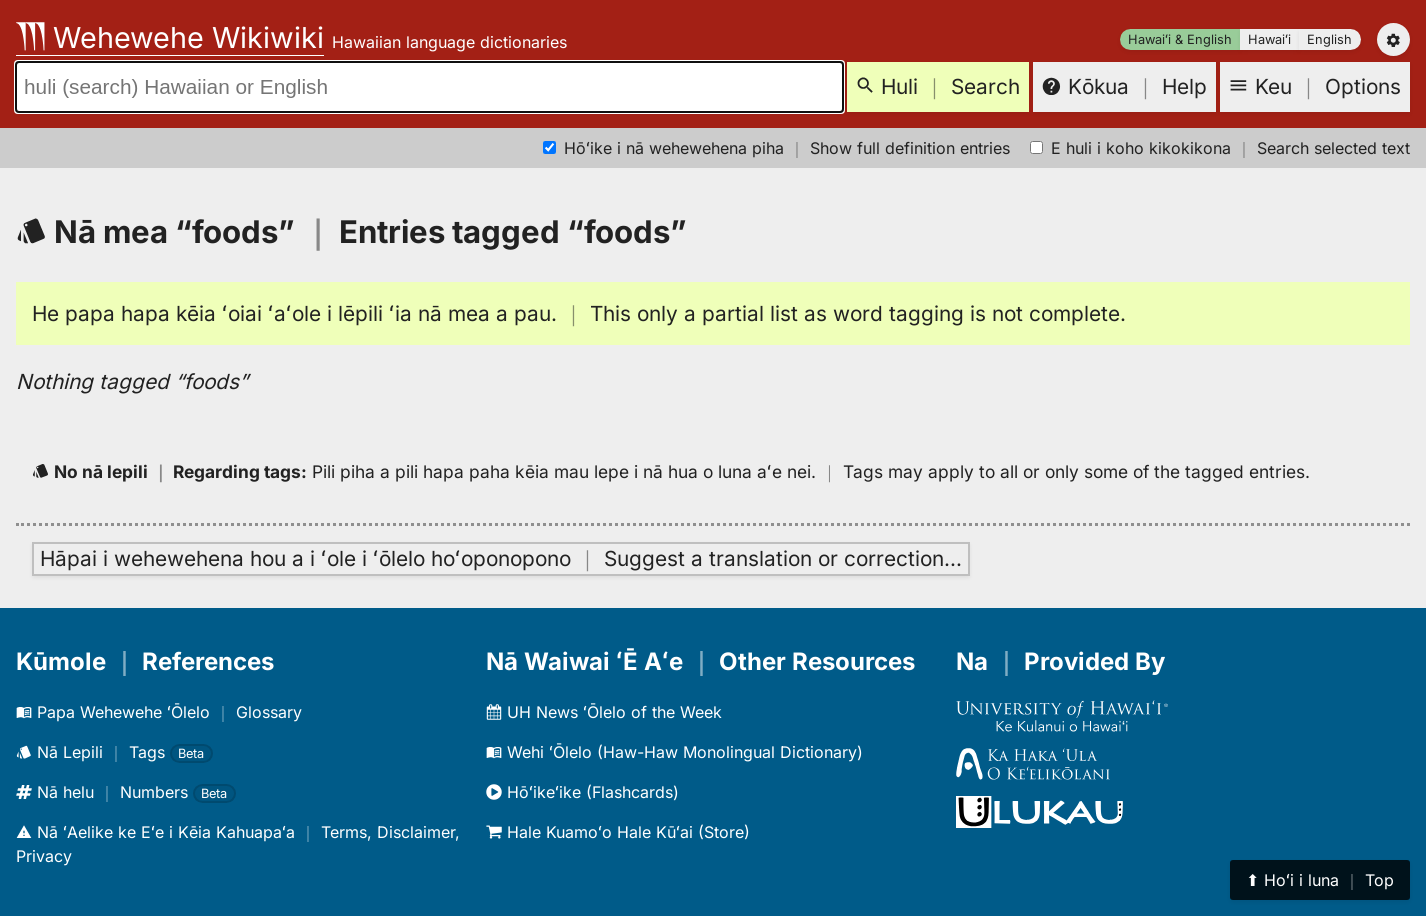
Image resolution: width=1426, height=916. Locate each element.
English (1329, 39)
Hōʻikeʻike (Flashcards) (582, 792)
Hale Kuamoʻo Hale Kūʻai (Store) (618, 832)
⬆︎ (1320, 880)
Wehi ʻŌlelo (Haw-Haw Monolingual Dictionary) (674, 752)
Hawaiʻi (1269, 39)
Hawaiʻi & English (1180, 39)
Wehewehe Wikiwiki (170, 37)
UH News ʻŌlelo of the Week (604, 712)
